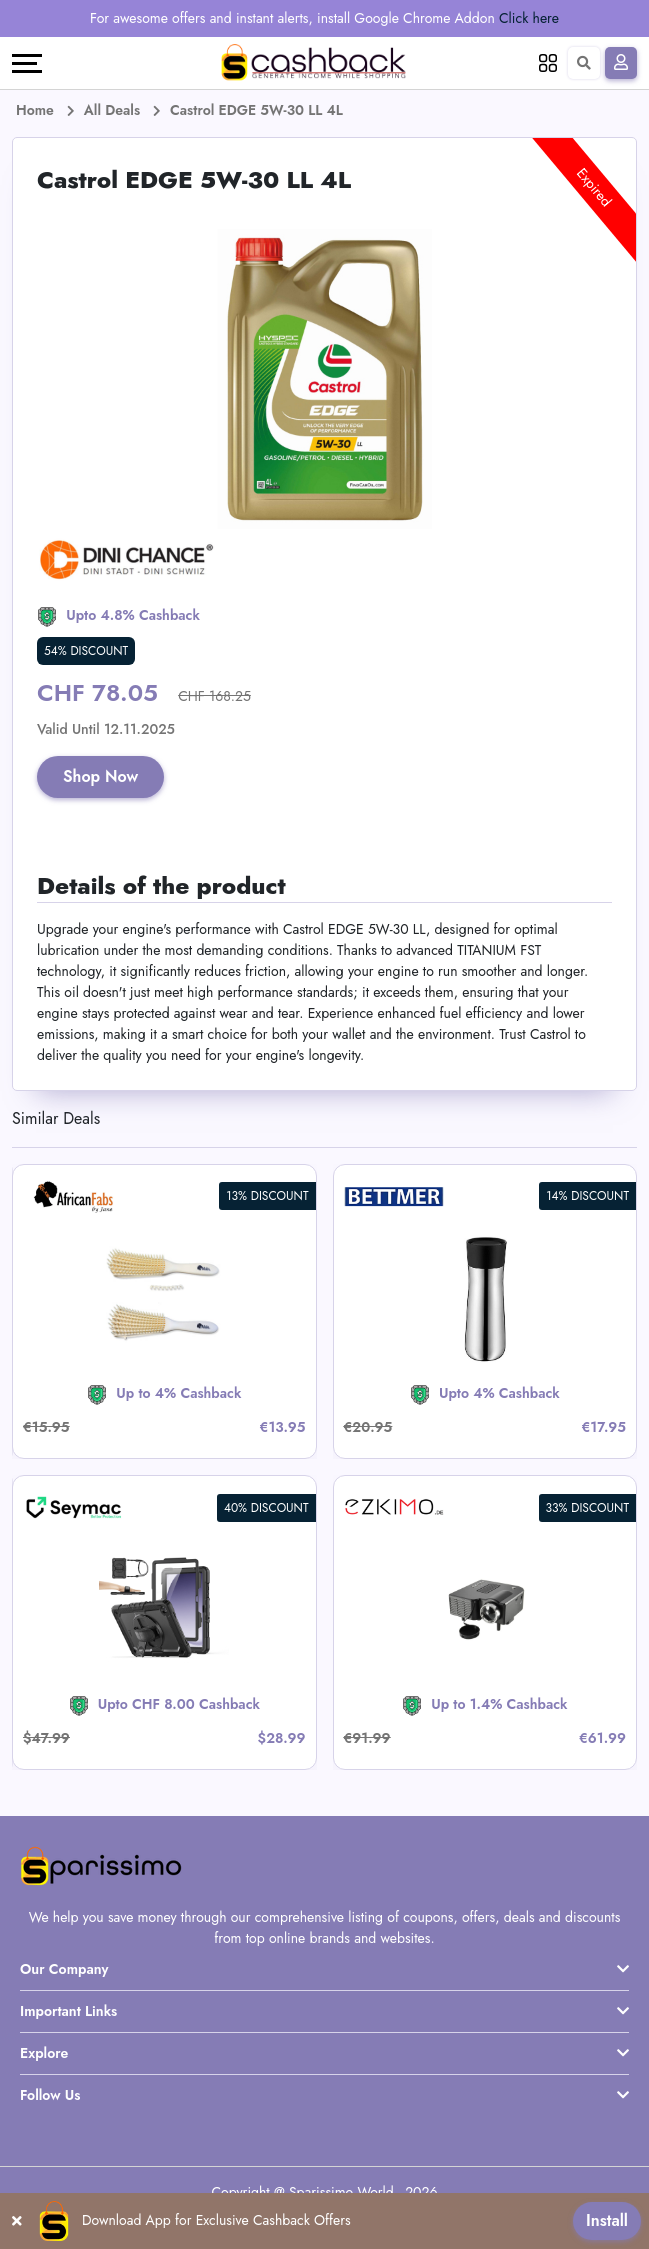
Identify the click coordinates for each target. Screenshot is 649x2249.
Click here (529, 18)
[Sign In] (621, 63)
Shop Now (101, 776)
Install (607, 2220)
